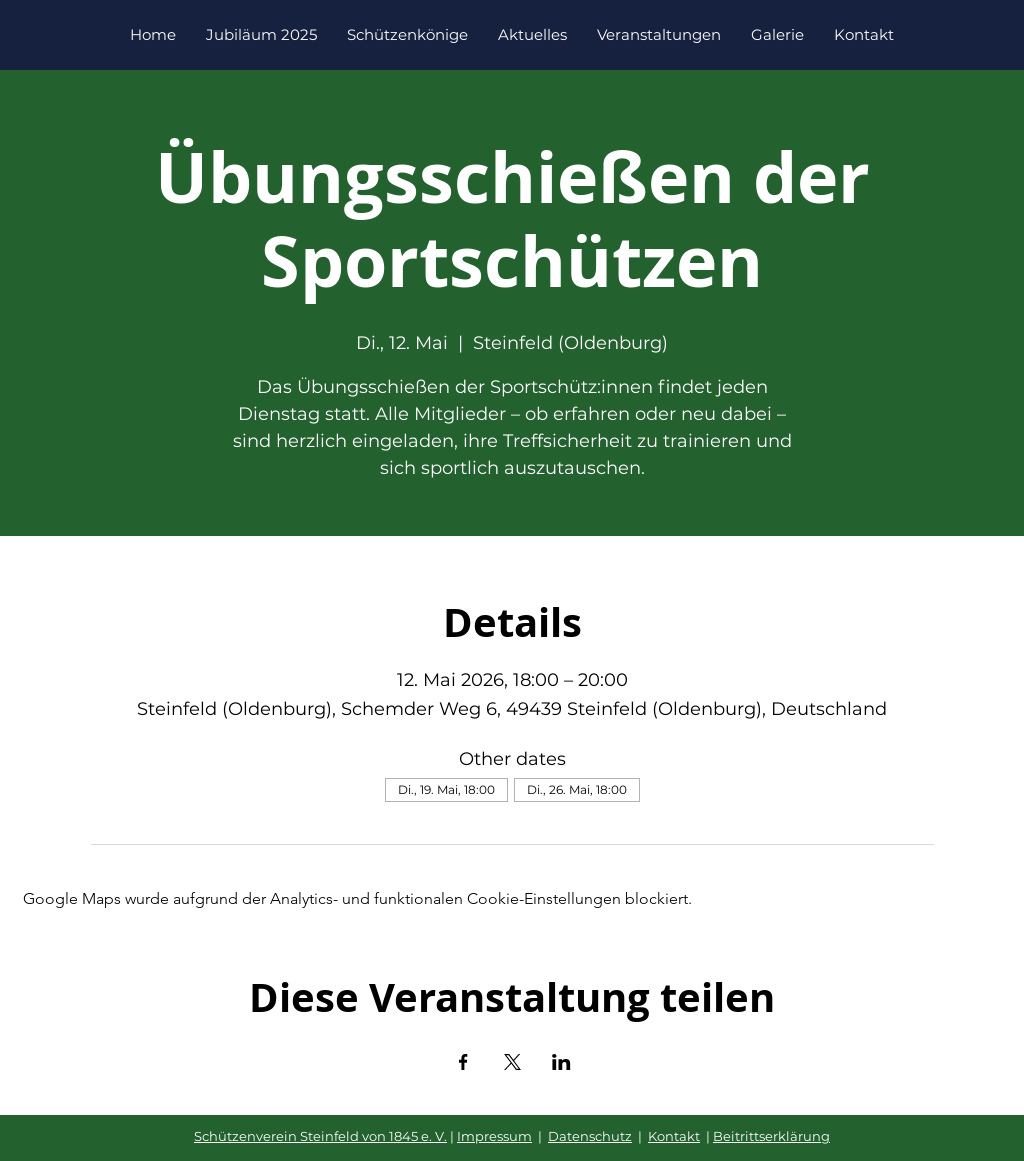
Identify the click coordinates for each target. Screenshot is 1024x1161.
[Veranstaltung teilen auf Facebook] (463, 1062)
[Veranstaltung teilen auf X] (512, 1062)
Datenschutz (590, 1136)
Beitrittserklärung (771, 1136)
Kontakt (674, 1136)
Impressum (494, 1136)
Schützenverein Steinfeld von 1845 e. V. (320, 1136)
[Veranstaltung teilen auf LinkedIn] (561, 1062)
